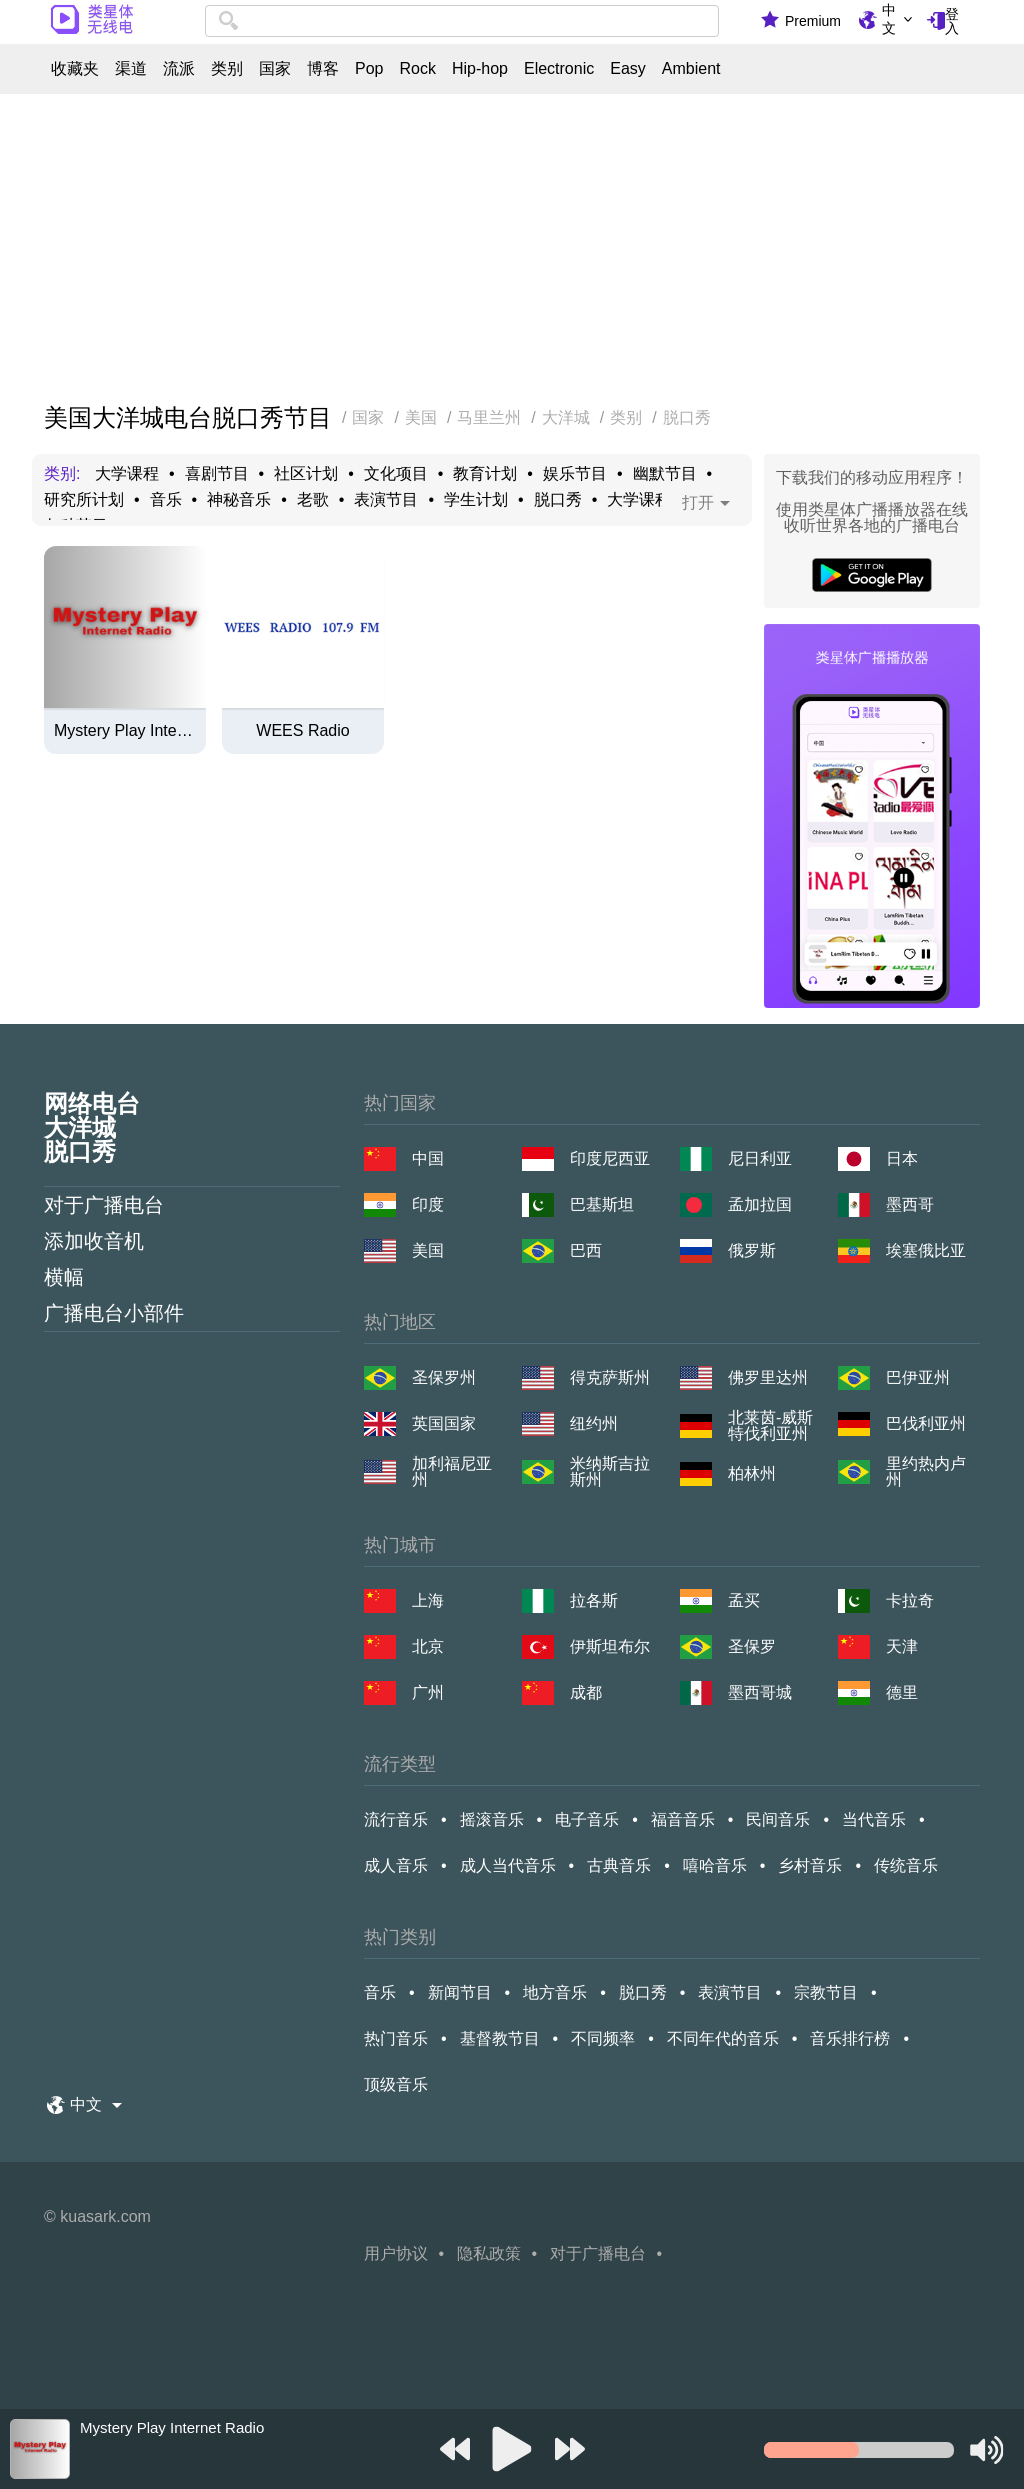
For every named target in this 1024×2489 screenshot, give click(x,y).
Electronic (559, 69)
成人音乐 (396, 1865)
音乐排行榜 (850, 2038)
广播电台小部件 (114, 1313)
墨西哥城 (760, 1692)
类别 (227, 69)
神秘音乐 (239, 500)
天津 (902, 1646)
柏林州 (752, 1473)
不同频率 (603, 2038)
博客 (323, 69)
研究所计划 (84, 500)
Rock (417, 69)
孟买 (744, 1600)
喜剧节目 (217, 474)
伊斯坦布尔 (610, 1646)
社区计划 (306, 474)
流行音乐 (396, 1819)
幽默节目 (665, 474)
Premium (813, 21)
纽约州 (594, 1423)
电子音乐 (587, 1819)
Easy (628, 69)
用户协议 (396, 2253)
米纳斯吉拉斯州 (610, 1472)
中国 (428, 1158)
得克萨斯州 (610, 1377)
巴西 (586, 1250)
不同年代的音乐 (723, 2038)
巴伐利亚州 (926, 1423)
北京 (428, 1646)
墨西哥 (910, 1204)
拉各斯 (594, 1600)
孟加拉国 (760, 1204)
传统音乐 (906, 1865)
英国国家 (444, 1423)
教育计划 (485, 474)
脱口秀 (558, 500)
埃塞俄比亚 (926, 1250)
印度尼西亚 (610, 1158)
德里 (902, 1692)
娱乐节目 (575, 474)
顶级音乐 (396, 2084)
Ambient (691, 69)
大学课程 (127, 474)
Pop (369, 69)
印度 (428, 1204)
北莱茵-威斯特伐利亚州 (770, 1426)
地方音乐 (555, 1992)
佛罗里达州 (768, 1377)
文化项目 (396, 474)
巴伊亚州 (918, 1377)
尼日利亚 (760, 1158)
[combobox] (462, 21)
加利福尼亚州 (452, 1472)
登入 (952, 21)
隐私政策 (489, 2253)
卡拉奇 (910, 1600)
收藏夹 (75, 69)
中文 (889, 19)
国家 (275, 69)
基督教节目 (500, 2038)
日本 (902, 1158)
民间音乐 (778, 1819)
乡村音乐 (810, 1865)
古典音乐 (619, 1865)
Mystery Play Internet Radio (125, 731)
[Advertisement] (512, 250)
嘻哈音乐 (715, 1865)
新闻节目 (460, 1992)
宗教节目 (826, 1992)
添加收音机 (94, 1241)
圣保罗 (752, 1646)
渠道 (131, 69)
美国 (428, 1250)
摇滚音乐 (492, 1819)
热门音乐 (396, 2038)
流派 (179, 69)
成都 (586, 1692)
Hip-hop (480, 69)
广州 (428, 1692)
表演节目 (386, 500)
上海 (428, 1600)
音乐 (166, 500)
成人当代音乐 (508, 1865)
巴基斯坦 (602, 1204)
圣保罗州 (444, 1377)
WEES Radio (302, 731)
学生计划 (476, 500)
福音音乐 (683, 1819)
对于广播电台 (104, 1205)
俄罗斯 (752, 1250)
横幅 (64, 1277)
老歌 (313, 500)
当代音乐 (874, 1819)
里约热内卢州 (926, 1472)
